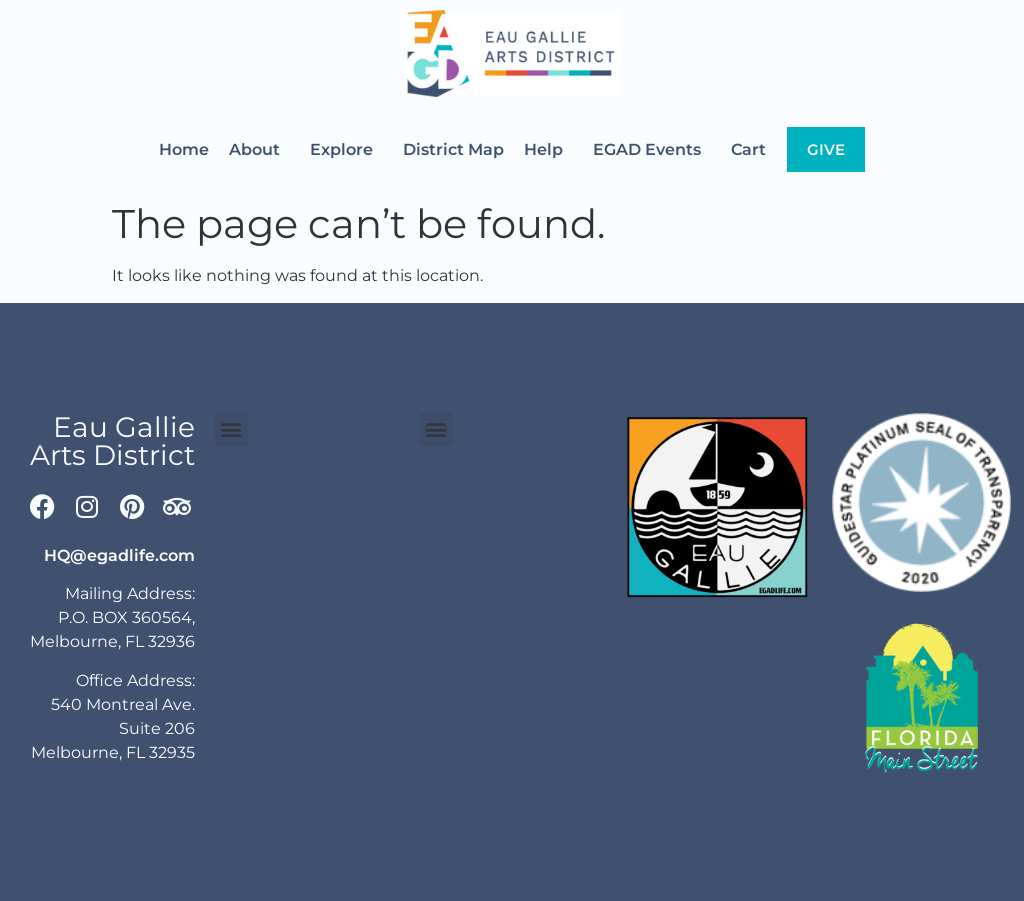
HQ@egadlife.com (119, 555)
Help (548, 150)
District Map (453, 149)
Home (184, 149)
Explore (346, 150)
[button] (231, 429)
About (259, 150)
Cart (748, 149)
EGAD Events (652, 150)
